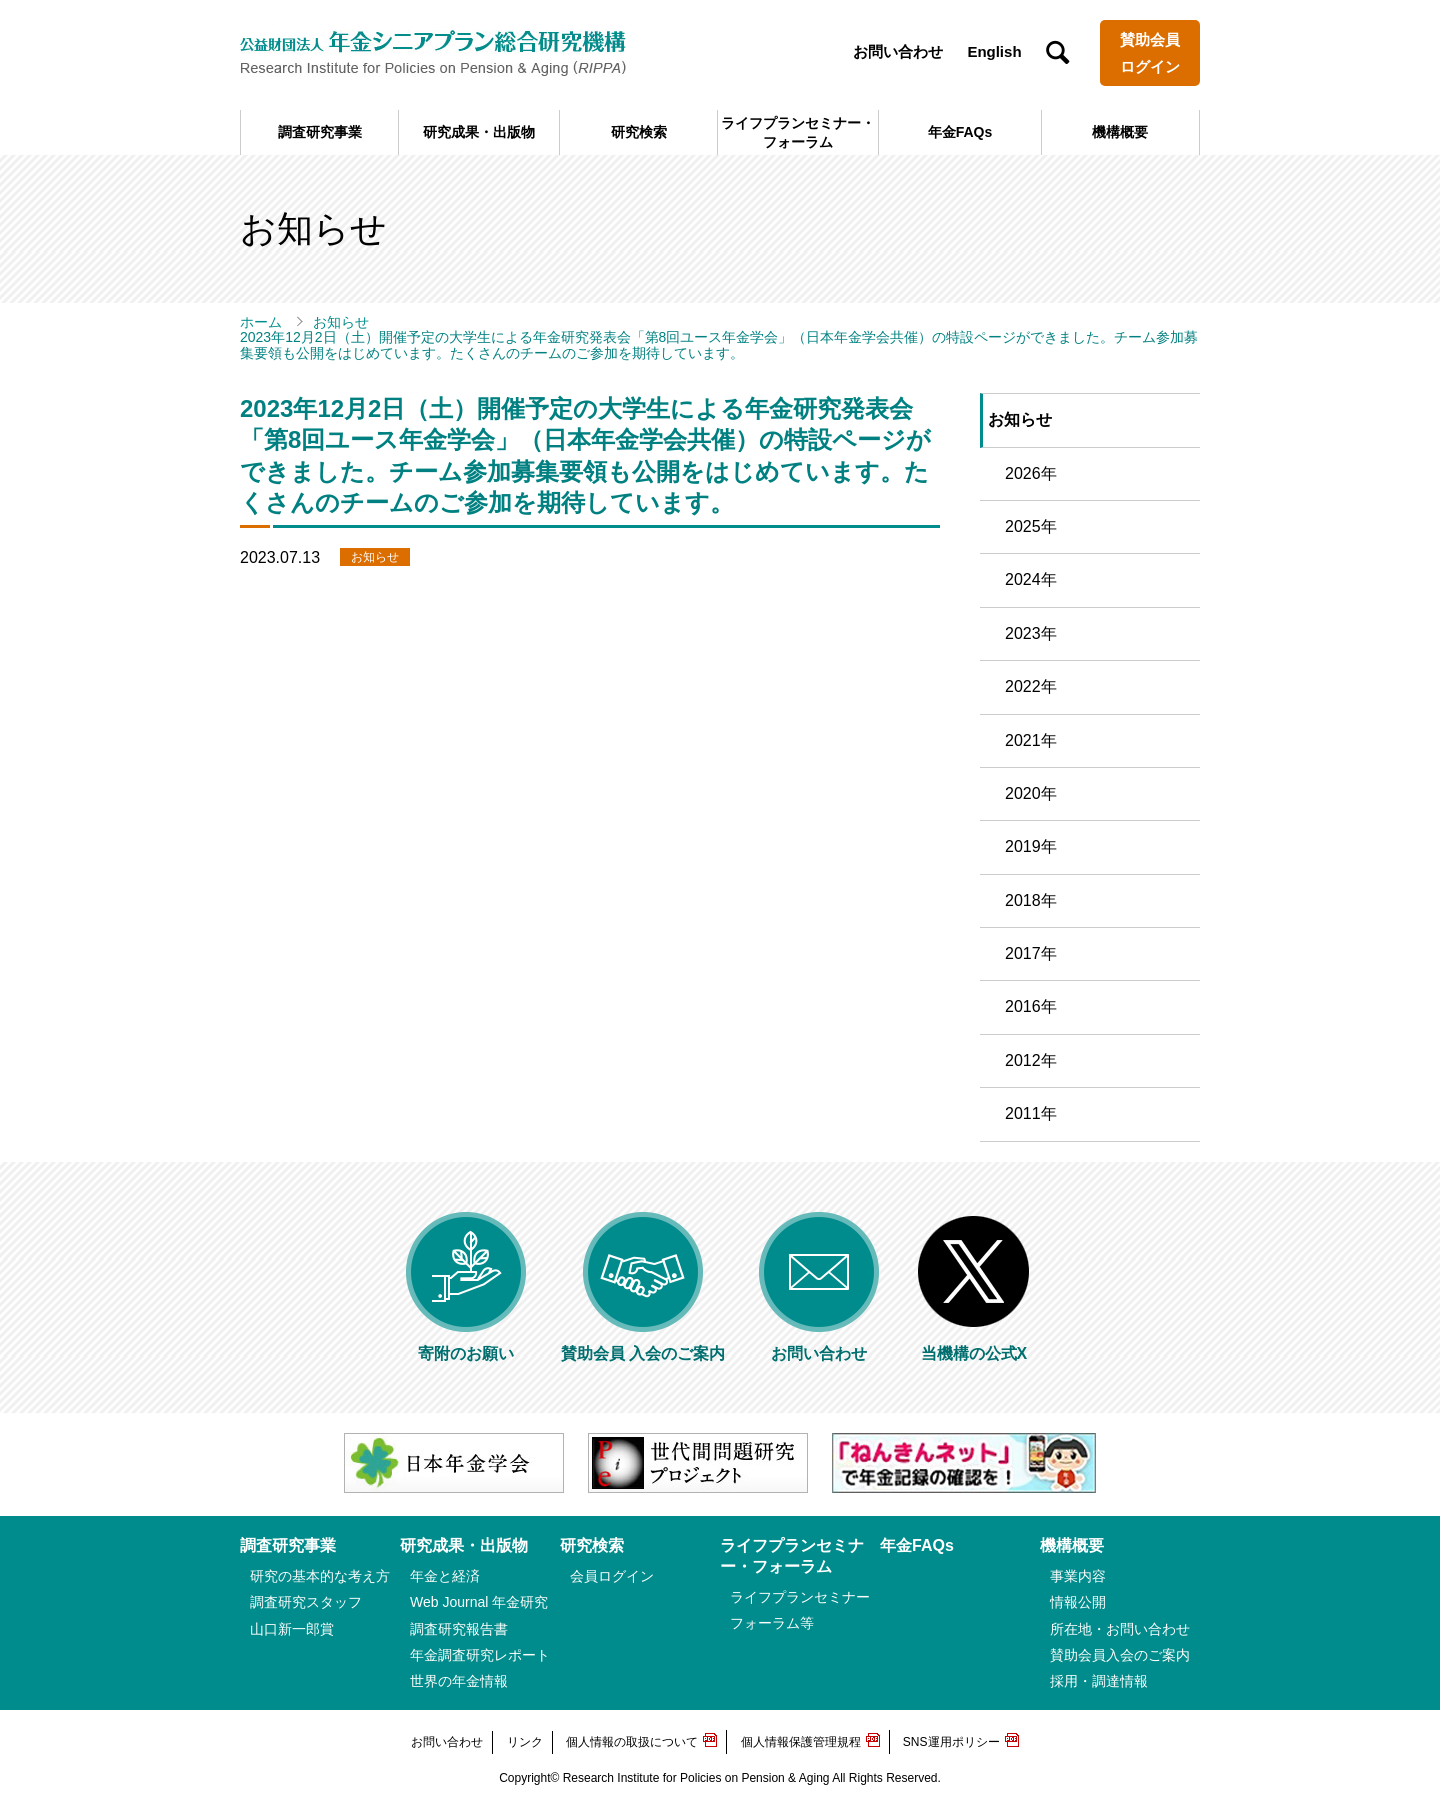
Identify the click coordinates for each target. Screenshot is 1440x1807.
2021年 (1031, 740)
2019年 (1031, 846)
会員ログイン (612, 1576)
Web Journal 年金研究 (479, 1602)
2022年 (1031, 686)
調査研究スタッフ (306, 1602)
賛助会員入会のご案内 (1120, 1655)
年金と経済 (445, 1576)
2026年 (1031, 473)
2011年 (1031, 1113)
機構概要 (1120, 132)
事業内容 (1078, 1576)
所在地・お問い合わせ (1120, 1629)
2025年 (1031, 526)
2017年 (1031, 953)
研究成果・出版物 (479, 132)
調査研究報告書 (459, 1629)
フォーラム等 (772, 1623)
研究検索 (639, 132)
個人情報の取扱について (632, 1742)
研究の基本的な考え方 (320, 1576)
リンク (525, 1742)
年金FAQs (960, 132)
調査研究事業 (320, 132)
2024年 (1031, 579)
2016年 (1031, 1006)
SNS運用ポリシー (951, 1742)
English (994, 51)
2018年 (1031, 900)
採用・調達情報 (1099, 1681)
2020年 (1031, 793)
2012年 (1031, 1060)
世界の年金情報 (459, 1681)
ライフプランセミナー (800, 1597)
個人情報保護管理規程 (801, 1742)
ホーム (261, 322)
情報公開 (1078, 1602)
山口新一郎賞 (292, 1629)
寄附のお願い (466, 1345)
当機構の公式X (974, 1345)
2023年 (1031, 633)
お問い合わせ (898, 51)
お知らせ (341, 322)
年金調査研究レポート (480, 1655)
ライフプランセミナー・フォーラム (798, 132)
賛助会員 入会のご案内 (643, 1345)
